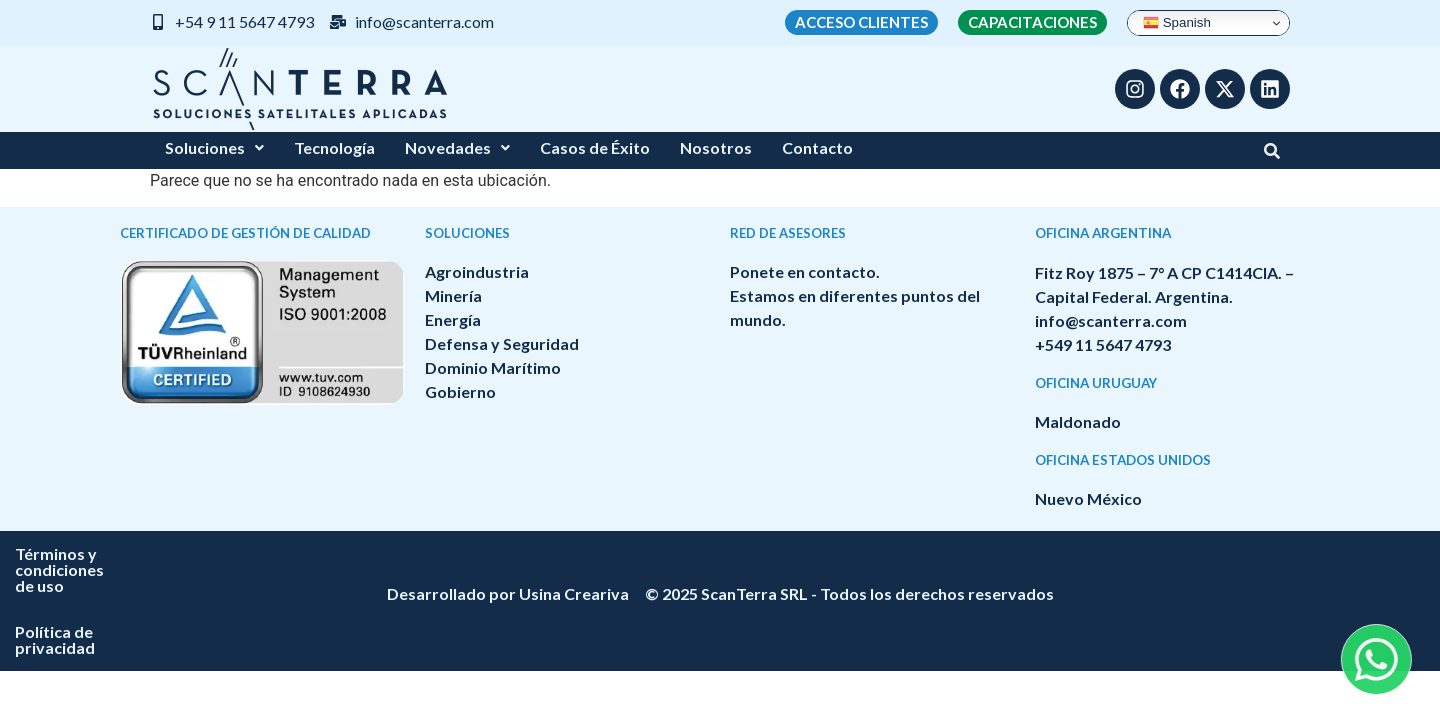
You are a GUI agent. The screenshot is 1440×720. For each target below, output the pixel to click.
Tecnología (334, 147)
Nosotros (716, 147)
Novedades (457, 147)
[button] (214, 148)
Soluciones (214, 147)
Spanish (1177, 23)
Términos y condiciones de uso (625, 553)
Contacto (817, 147)
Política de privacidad (848, 553)
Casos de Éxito (595, 147)
